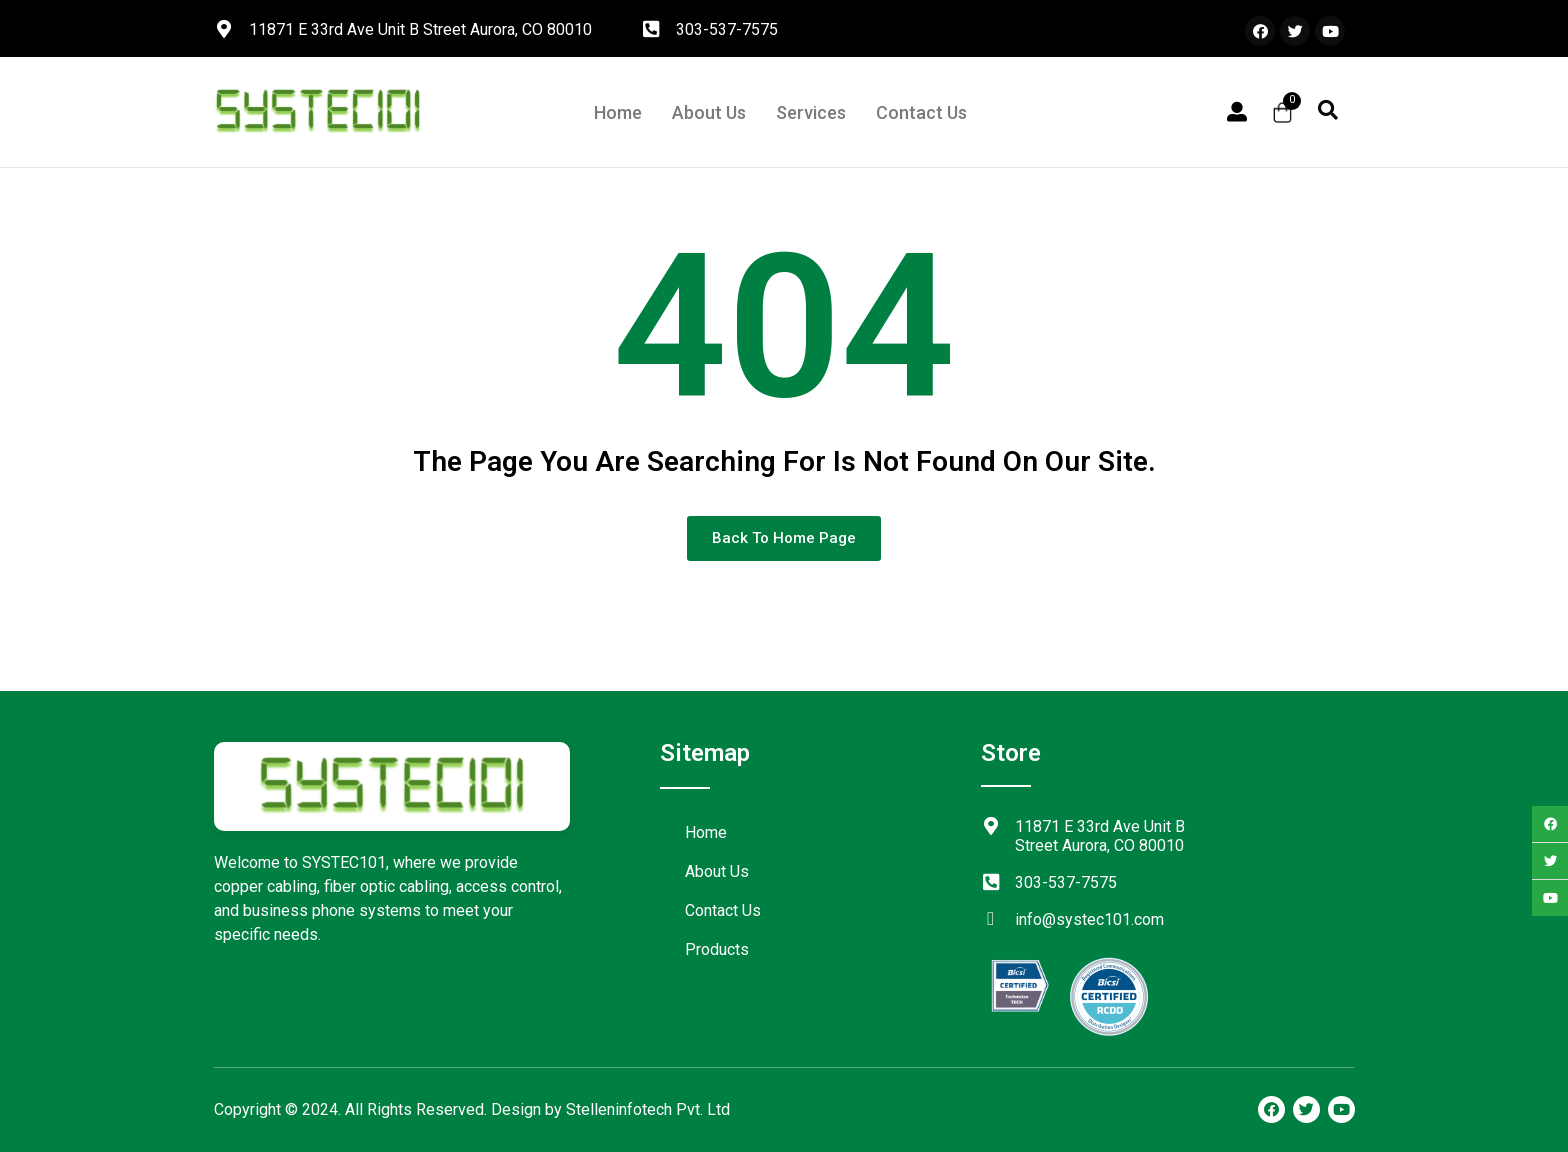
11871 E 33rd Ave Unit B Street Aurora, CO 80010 (420, 29)
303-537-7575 (727, 29)
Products (717, 949)
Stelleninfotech (619, 1109)
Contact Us (921, 112)
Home (618, 112)
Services (811, 112)
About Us (709, 112)
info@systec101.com (1089, 919)
